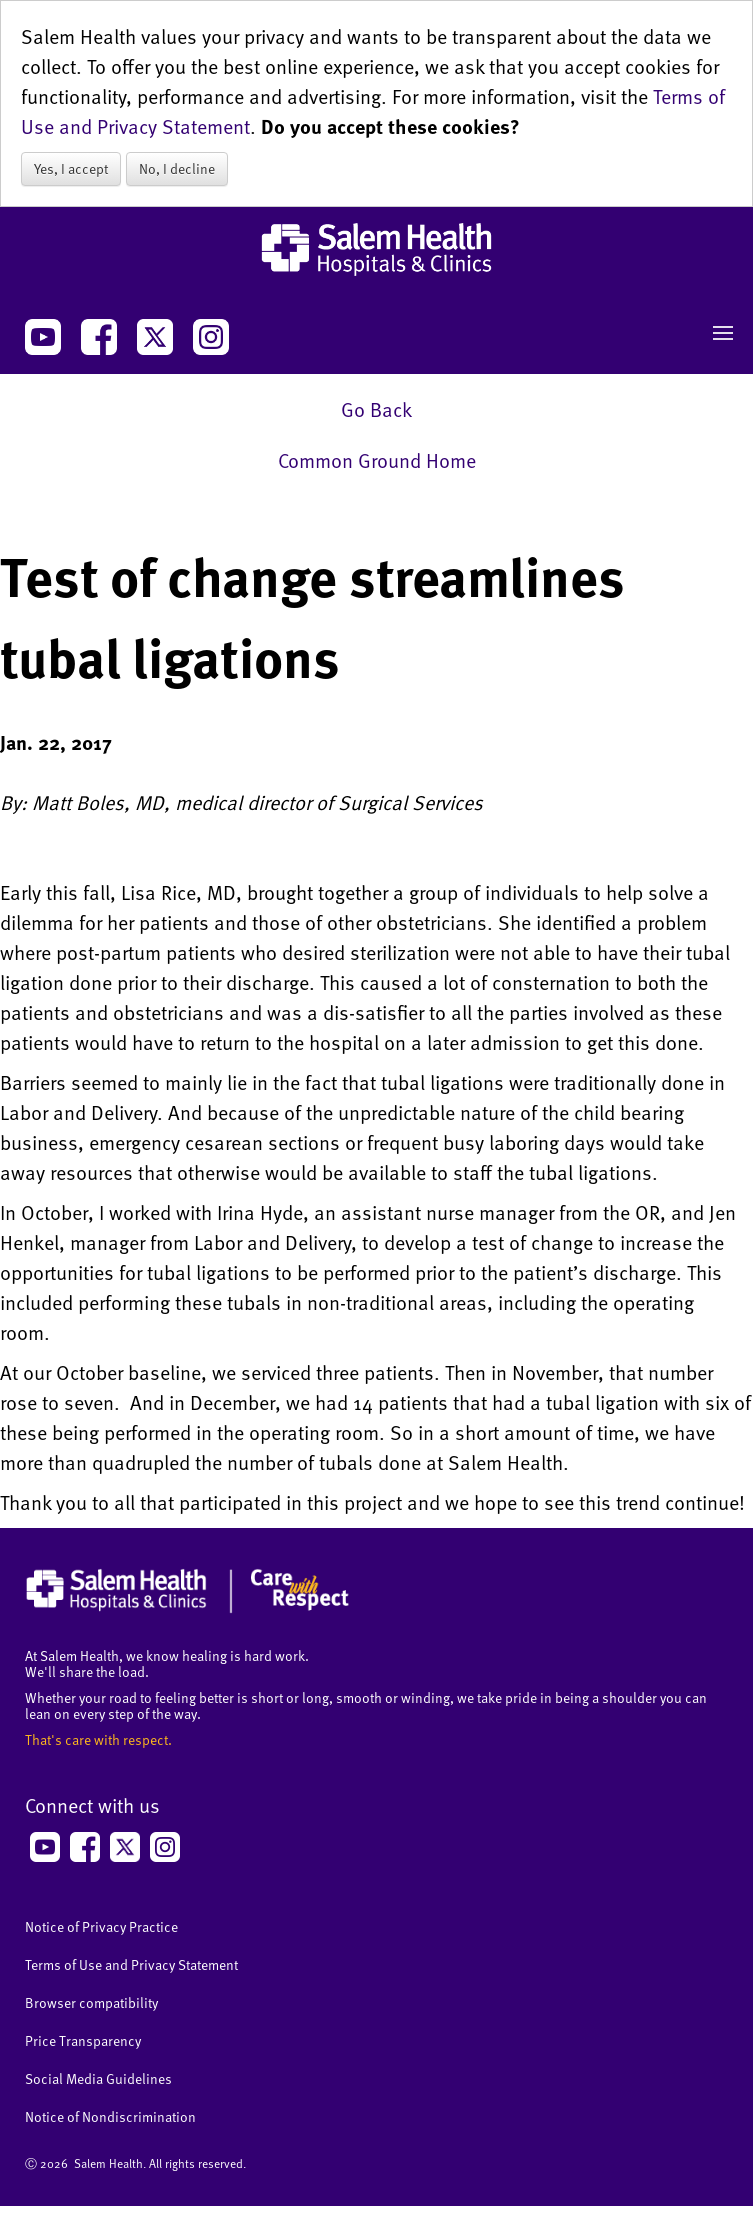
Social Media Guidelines (98, 2078)
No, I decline (177, 168)
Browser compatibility (91, 2002)
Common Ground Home (377, 460)
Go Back (376, 409)
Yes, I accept (71, 168)
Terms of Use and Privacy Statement (131, 1964)
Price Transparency (83, 2040)
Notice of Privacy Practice (101, 1926)
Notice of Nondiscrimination (110, 2116)
